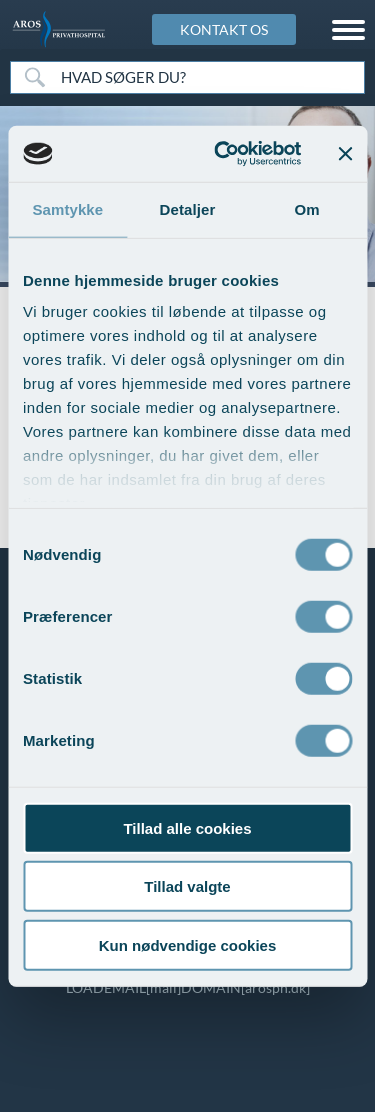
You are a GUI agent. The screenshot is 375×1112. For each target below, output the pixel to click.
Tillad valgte (187, 886)
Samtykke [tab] (67, 208)
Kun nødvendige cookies (188, 944)
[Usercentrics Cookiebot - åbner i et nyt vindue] (223, 154)
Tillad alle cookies (187, 827)
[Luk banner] (345, 154)
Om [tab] (307, 208)
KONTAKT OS (224, 29)
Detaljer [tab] (188, 208)
